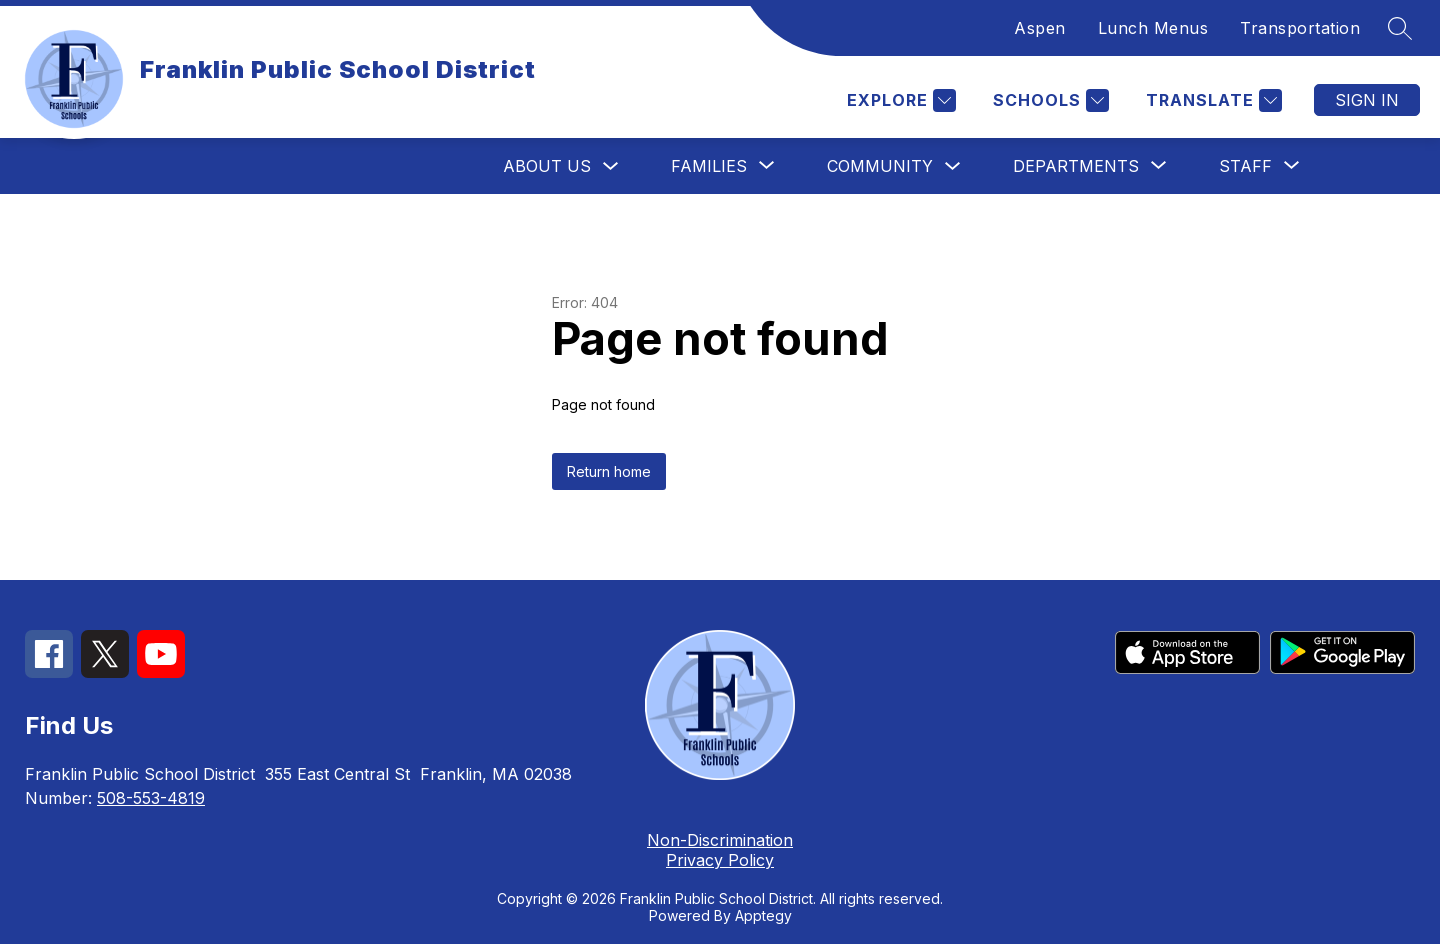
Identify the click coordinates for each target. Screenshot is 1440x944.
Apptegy (763, 915)
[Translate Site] (1211, 100)
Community (880, 166)
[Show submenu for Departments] (1076, 166)
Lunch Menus (1153, 28)
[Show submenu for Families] (709, 166)
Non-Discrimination (720, 840)
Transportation (1300, 28)
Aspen (1040, 28)
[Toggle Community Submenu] (953, 166)
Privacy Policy (720, 860)
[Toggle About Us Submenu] (611, 166)
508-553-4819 (151, 798)
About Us (547, 166)
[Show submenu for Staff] (1245, 166)
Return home (609, 471)
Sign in (1367, 100)
